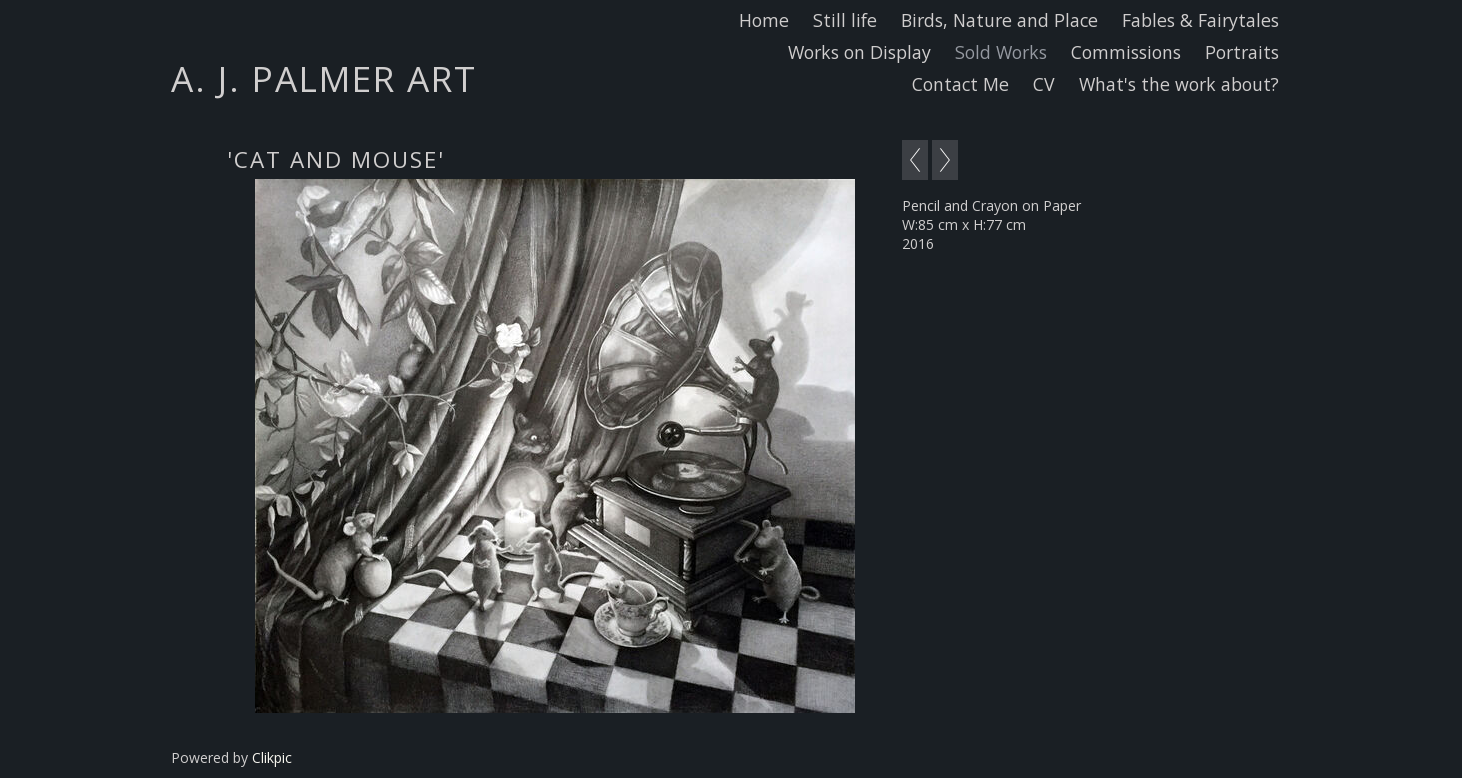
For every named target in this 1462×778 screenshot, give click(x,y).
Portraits (1242, 52)
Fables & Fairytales (1200, 20)
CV (1044, 84)
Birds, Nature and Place (999, 20)
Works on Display (859, 52)
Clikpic (272, 757)
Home (764, 20)
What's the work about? (1179, 84)
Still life (845, 20)
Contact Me (960, 84)
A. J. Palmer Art (324, 78)
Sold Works (1001, 52)
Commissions (1126, 52)
